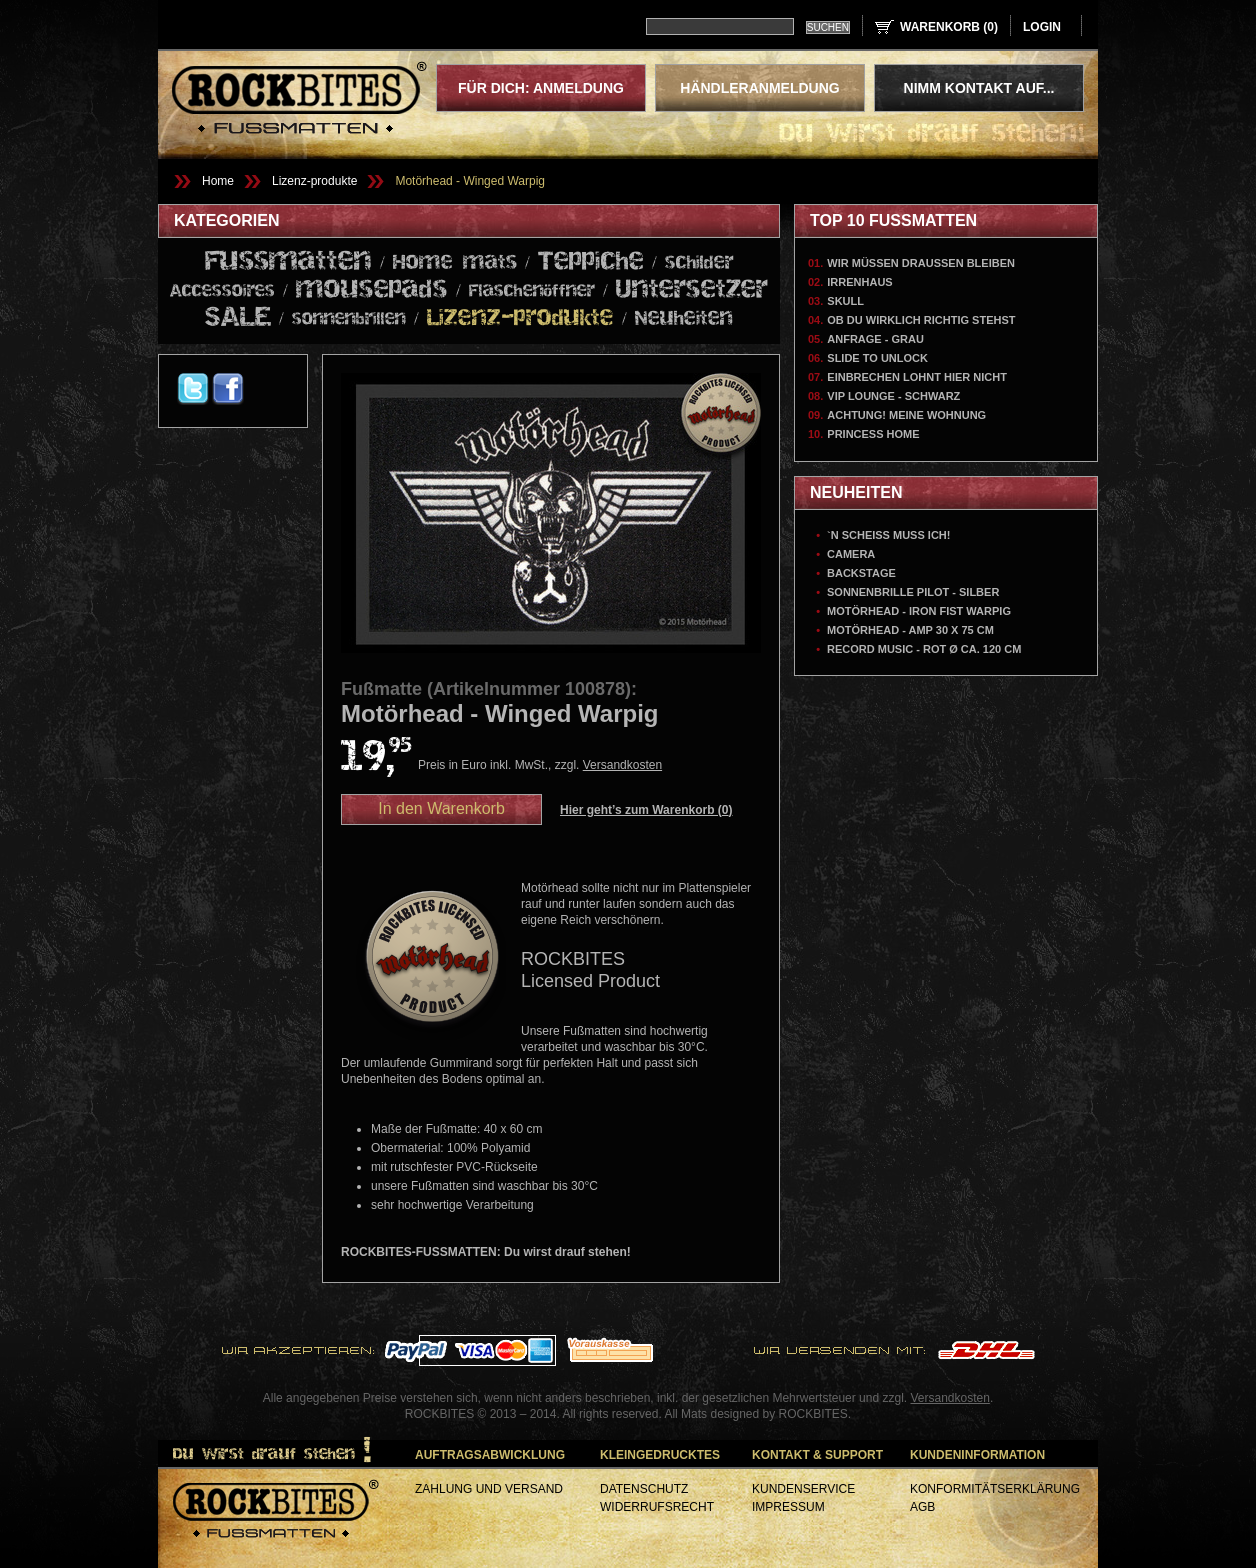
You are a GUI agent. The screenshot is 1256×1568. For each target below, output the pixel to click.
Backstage (861, 573)
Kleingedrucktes (660, 1455)
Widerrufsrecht (657, 1507)
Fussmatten (288, 262)
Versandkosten (622, 765)
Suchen (828, 27)
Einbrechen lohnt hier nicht (917, 377)
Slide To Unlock (877, 358)
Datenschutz (644, 1489)
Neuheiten (684, 319)
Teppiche (591, 261)
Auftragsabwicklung (490, 1455)
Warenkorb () (949, 27)
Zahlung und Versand (489, 1489)
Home (218, 181)
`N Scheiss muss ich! (888, 535)
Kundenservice (803, 1489)
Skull (845, 301)
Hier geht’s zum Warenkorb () (646, 810)
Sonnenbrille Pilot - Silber (913, 592)
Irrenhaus (859, 282)
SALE (238, 318)
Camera (851, 554)
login (1042, 27)
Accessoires (222, 291)
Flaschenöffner (532, 291)
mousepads (372, 289)
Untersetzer (692, 289)
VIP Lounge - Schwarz (893, 396)
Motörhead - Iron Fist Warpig (919, 611)
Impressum (788, 1507)
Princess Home (873, 434)
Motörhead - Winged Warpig (470, 181)
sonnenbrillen (349, 319)
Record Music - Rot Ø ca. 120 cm (924, 649)
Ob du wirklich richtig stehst (921, 320)
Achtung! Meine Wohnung (906, 415)
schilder (699, 263)
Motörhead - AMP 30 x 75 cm (910, 630)
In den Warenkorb (441, 808)
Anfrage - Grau (875, 339)
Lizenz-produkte (314, 181)
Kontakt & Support (817, 1455)
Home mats (455, 263)
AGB (922, 1507)
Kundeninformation (977, 1455)
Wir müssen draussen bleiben (921, 263)
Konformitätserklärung (995, 1489)
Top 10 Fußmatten (893, 220)
